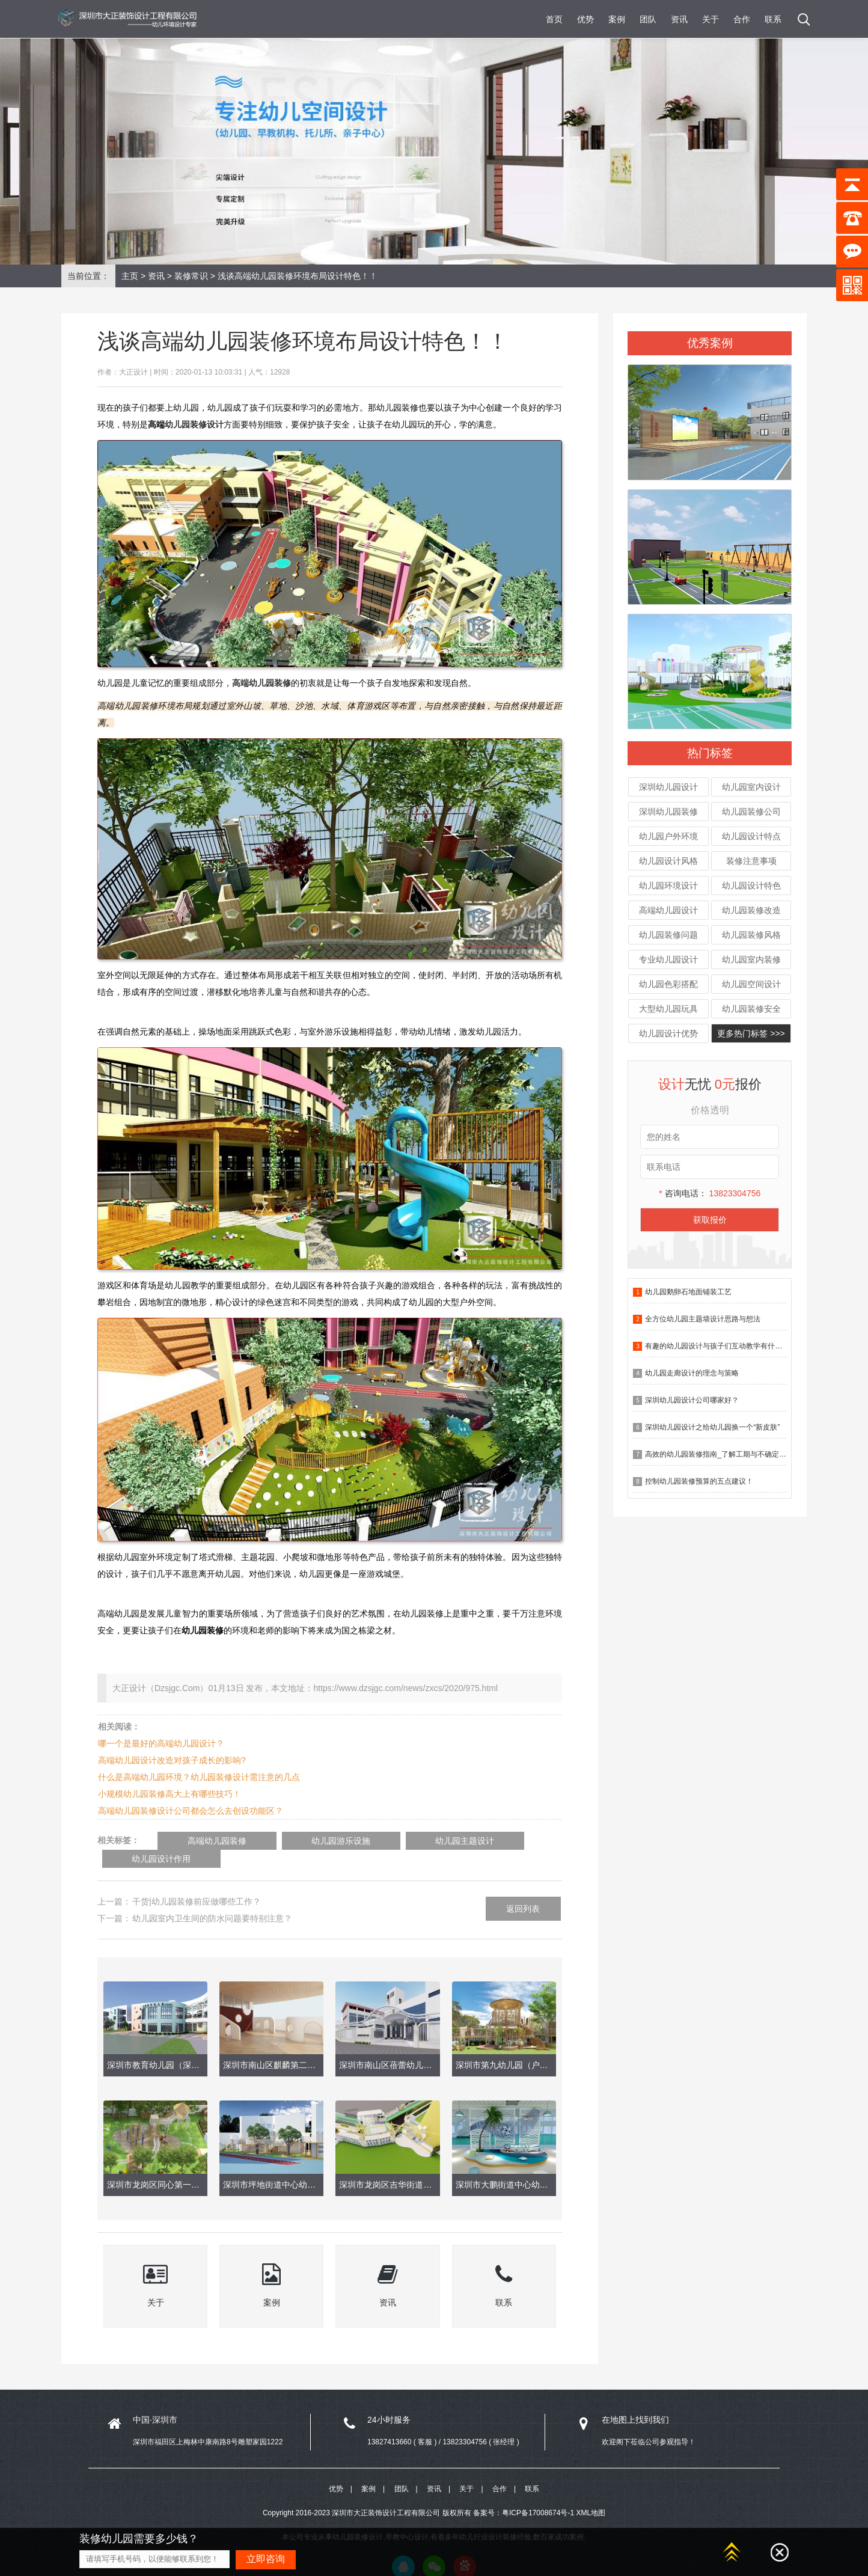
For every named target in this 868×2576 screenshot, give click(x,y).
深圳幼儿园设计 (668, 787)
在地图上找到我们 (635, 2401)
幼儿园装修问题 (668, 935)
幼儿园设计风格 (668, 861)
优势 (585, 19)
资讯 (679, 19)
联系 (773, 19)
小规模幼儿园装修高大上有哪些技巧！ (169, 1794)
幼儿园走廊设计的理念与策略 (692, 1373)
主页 (129, 276)
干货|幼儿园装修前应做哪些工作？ (196, 1883)
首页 (554, 19)
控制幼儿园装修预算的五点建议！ (699, 1481)
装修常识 (191, 276)
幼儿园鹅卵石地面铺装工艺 (688, 1292)
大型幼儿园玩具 (668, 1009)
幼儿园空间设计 (751, 984)
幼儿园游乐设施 (309, 1841)
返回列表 (523, 1890)
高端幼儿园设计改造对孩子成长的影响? (172, 1760)
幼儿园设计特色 (751, 885)
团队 (648, 19)
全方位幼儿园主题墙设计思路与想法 (702, 1319)
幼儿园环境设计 (668, 885)
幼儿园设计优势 (668, 1033)
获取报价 (710, 1220)
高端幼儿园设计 (668, 910)
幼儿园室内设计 (751, 787)
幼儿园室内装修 (751, 959)
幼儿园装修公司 (751, 811)
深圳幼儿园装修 (668, 811)
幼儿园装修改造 (751, 910)
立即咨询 (265, 2559)
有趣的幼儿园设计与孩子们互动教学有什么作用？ (724, 1346)
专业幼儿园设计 (668, 959)
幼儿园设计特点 (751, 836)
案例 (616, 19)
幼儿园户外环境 (668, 836)
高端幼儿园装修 (206, 1841)
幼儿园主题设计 (411, 1841)
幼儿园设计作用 (513, 1841)
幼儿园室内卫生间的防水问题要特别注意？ (212, 1899)
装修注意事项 (751, 861)
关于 (710, 19)
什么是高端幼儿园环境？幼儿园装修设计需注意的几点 (199, 1777)
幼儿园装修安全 (751, 1009)
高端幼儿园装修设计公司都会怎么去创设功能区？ (190, 1811)
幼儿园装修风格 (751, 935)
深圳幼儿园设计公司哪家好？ (692, 1400)
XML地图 (590, 2495)
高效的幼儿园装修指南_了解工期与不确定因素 (719, 1454)
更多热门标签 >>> (750, 1033)
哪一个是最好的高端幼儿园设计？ (161, 1743)
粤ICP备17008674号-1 (538, 2495)
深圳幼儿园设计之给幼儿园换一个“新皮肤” (712, 1427)
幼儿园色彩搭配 (668, 984)
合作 (741, 19)
